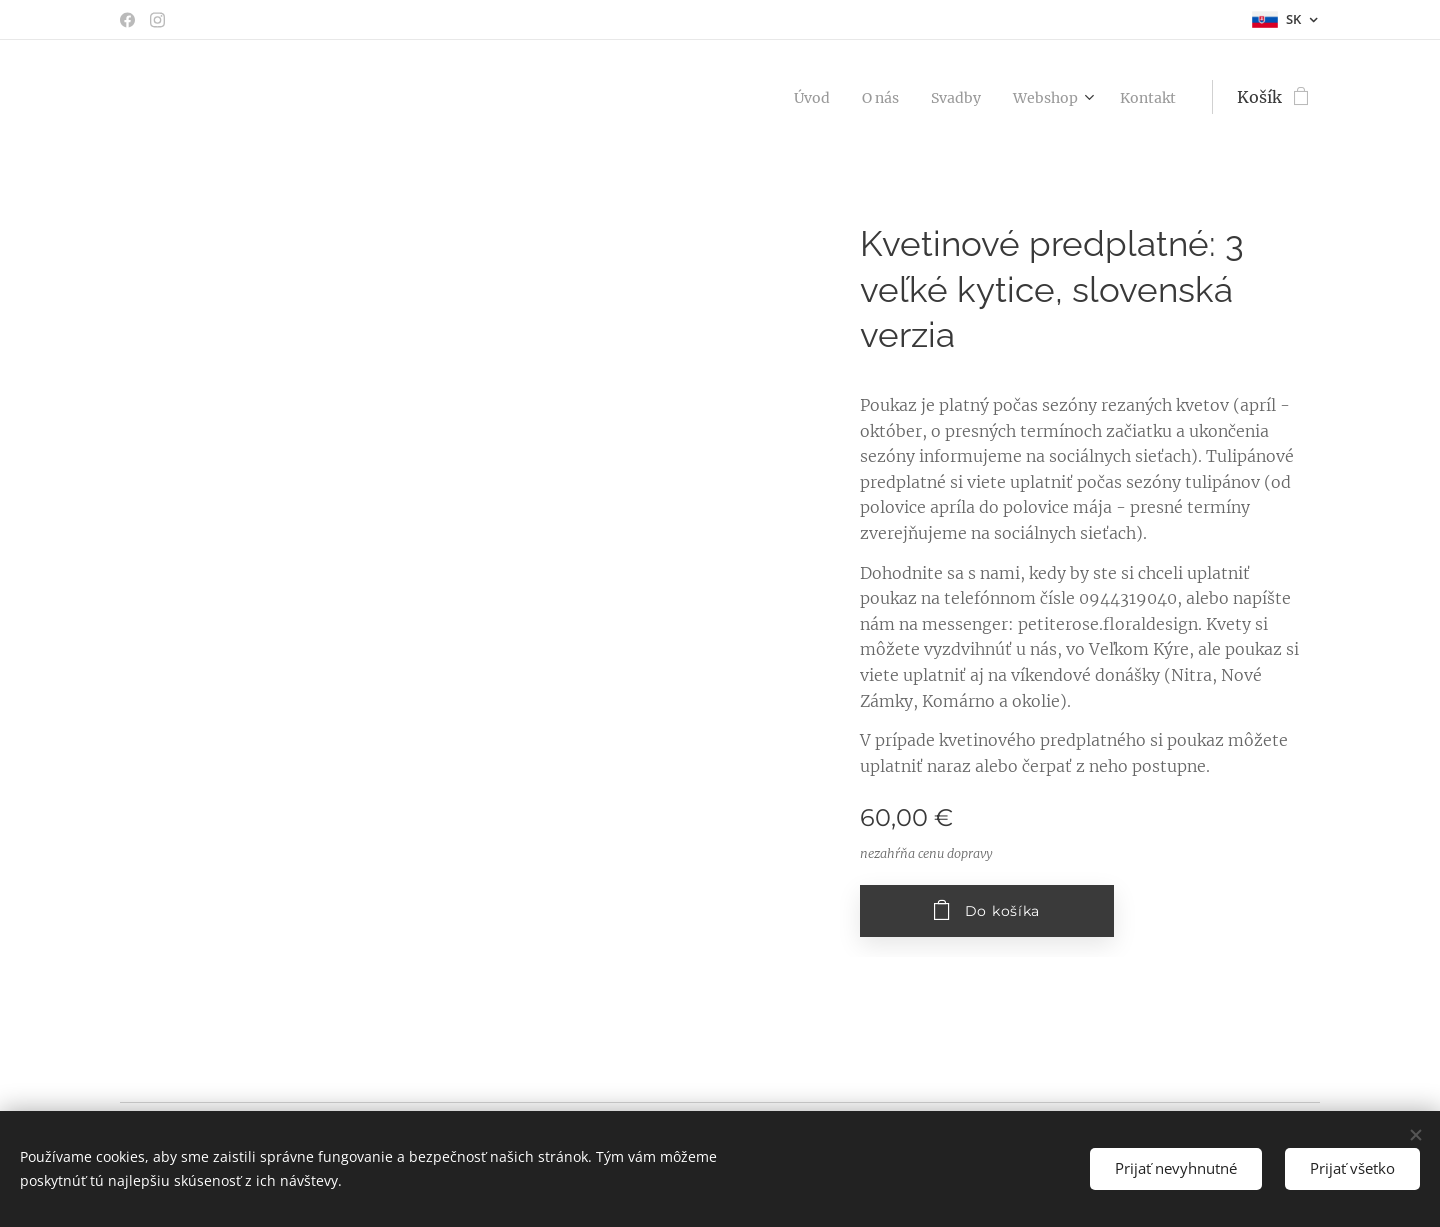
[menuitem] (782, 97)
